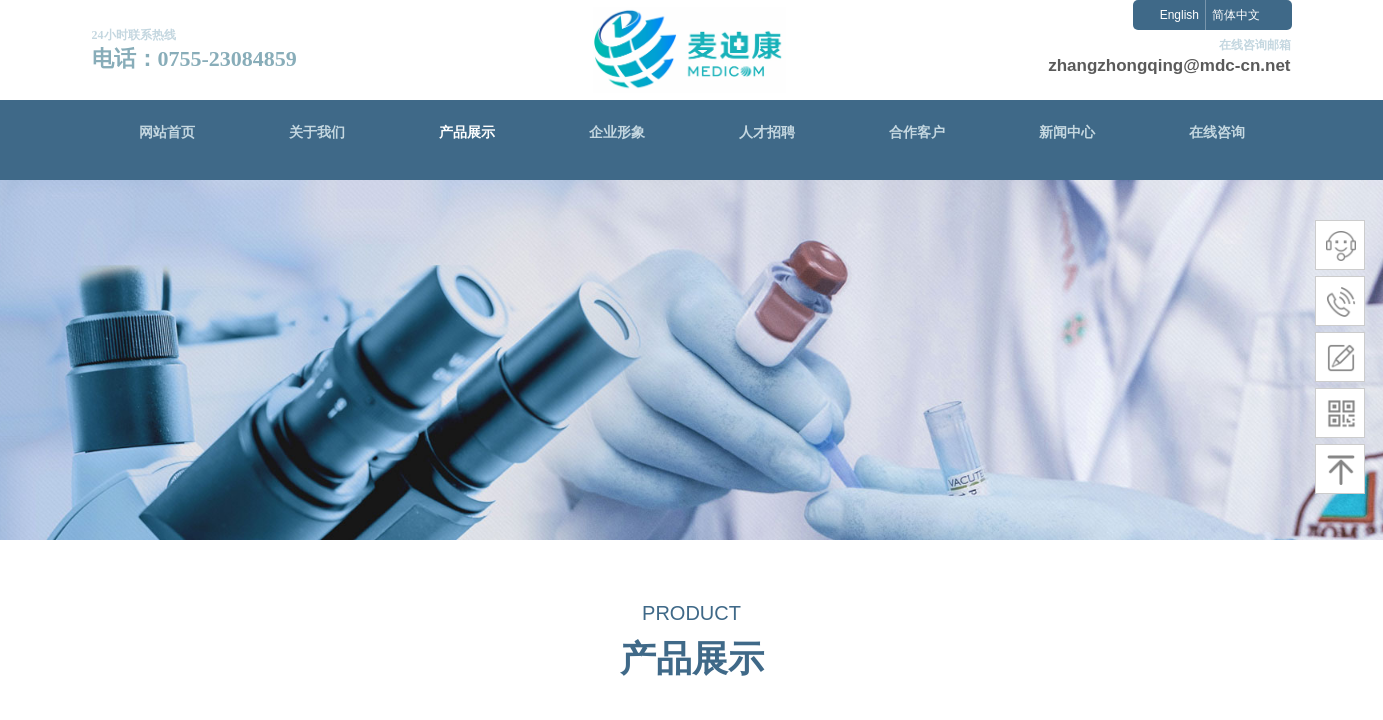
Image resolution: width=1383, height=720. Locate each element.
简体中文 (1236, 15)
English (1179, 15)
